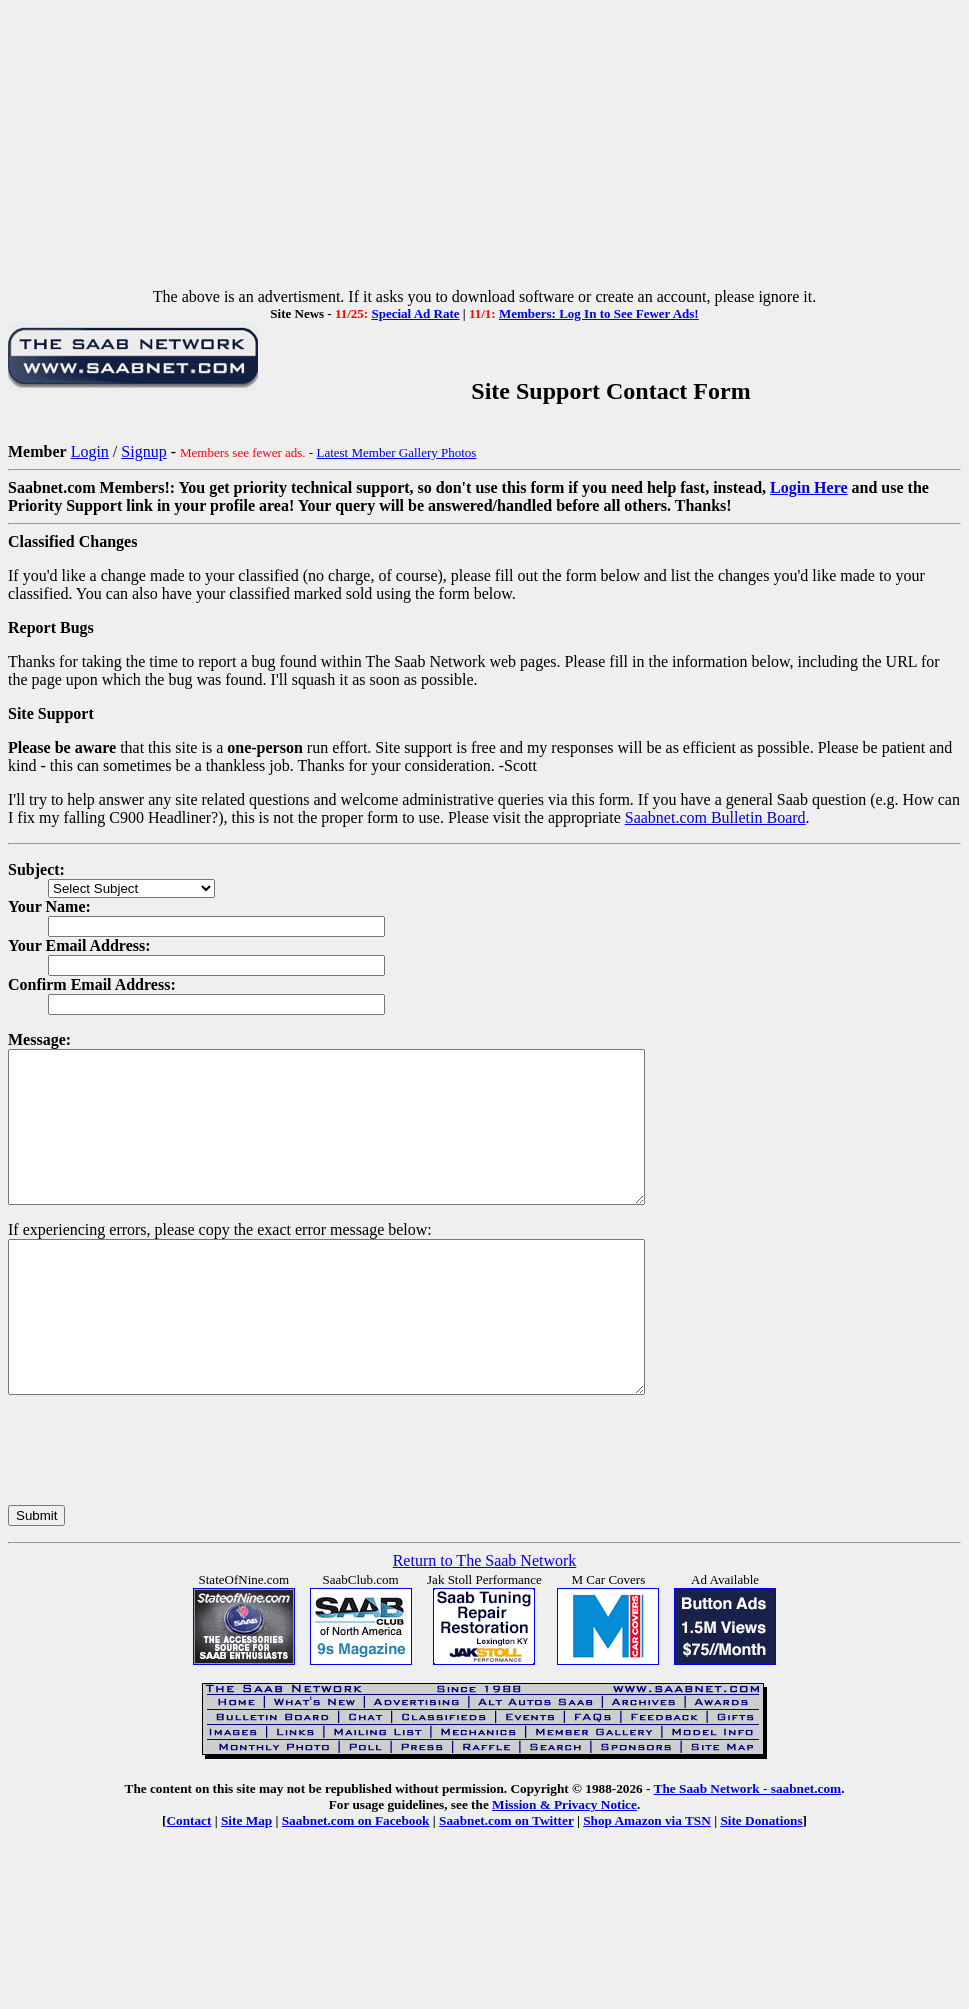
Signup (143, 451)
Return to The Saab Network (485, 1620)
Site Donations (761, 1880)
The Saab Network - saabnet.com (748, 1848)
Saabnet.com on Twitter (506, 1880)
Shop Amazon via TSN (647, 1880)
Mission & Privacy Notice (564, 1864)
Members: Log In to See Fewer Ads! (599, 313)
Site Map (246, 1880)
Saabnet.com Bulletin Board (715, 817)
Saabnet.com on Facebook (356, 1880)
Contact (188, 1880)
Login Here (808, 487)
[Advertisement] (484, 148)
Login (90, 451)
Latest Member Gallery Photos (396, 452)
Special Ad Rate (415, 313)
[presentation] (160, 1510)
